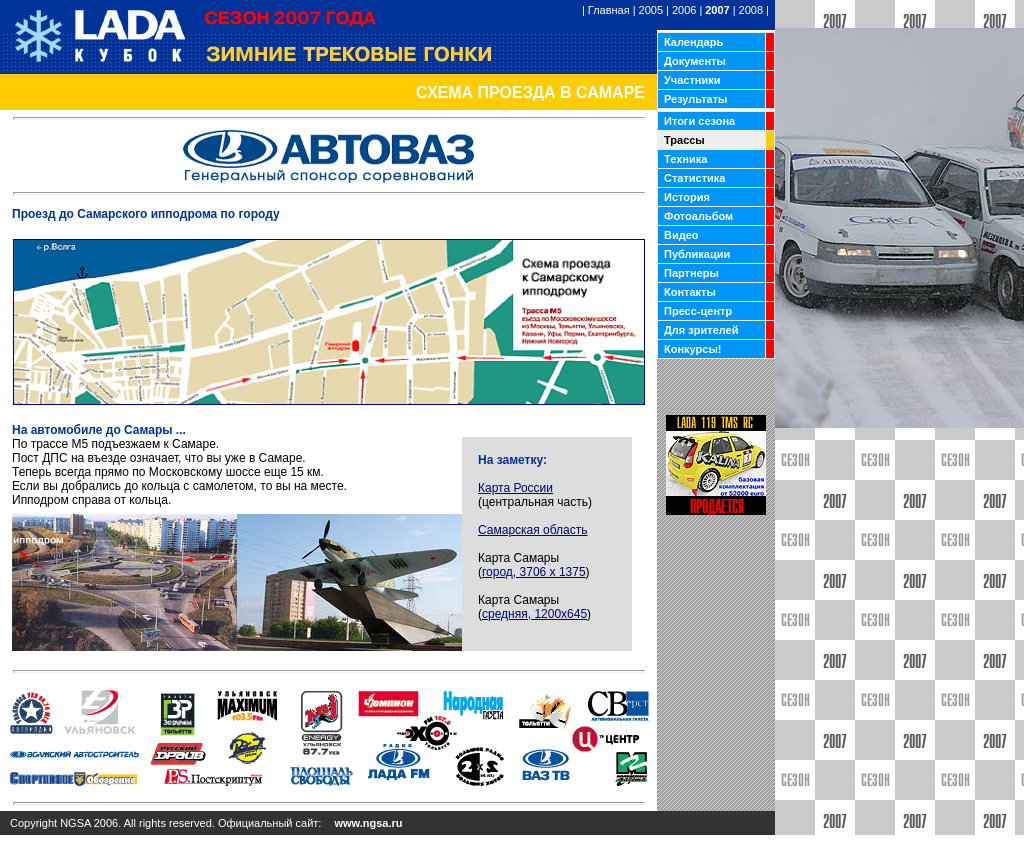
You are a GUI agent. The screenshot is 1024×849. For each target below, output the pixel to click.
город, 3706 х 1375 (534, 572)
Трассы (684, 140)
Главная (609, 10)
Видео (681, 235)
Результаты (695, 99)
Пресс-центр (698, 311)
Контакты (690, 292)
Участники (692, 80)
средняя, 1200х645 (534, 614)
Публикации (697, 254)
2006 (684, 10)
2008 (751, 10)
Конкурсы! (692, 349)
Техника (685, 159)
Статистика (695, 178)
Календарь (693, 42)
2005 (651, 10)
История (687, 197)
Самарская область (533, 530)
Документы (695, 61)
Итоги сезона (699, 121)
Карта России (515, 488)
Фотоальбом (698, 216)
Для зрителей (701, 330)
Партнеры (691, 273)
